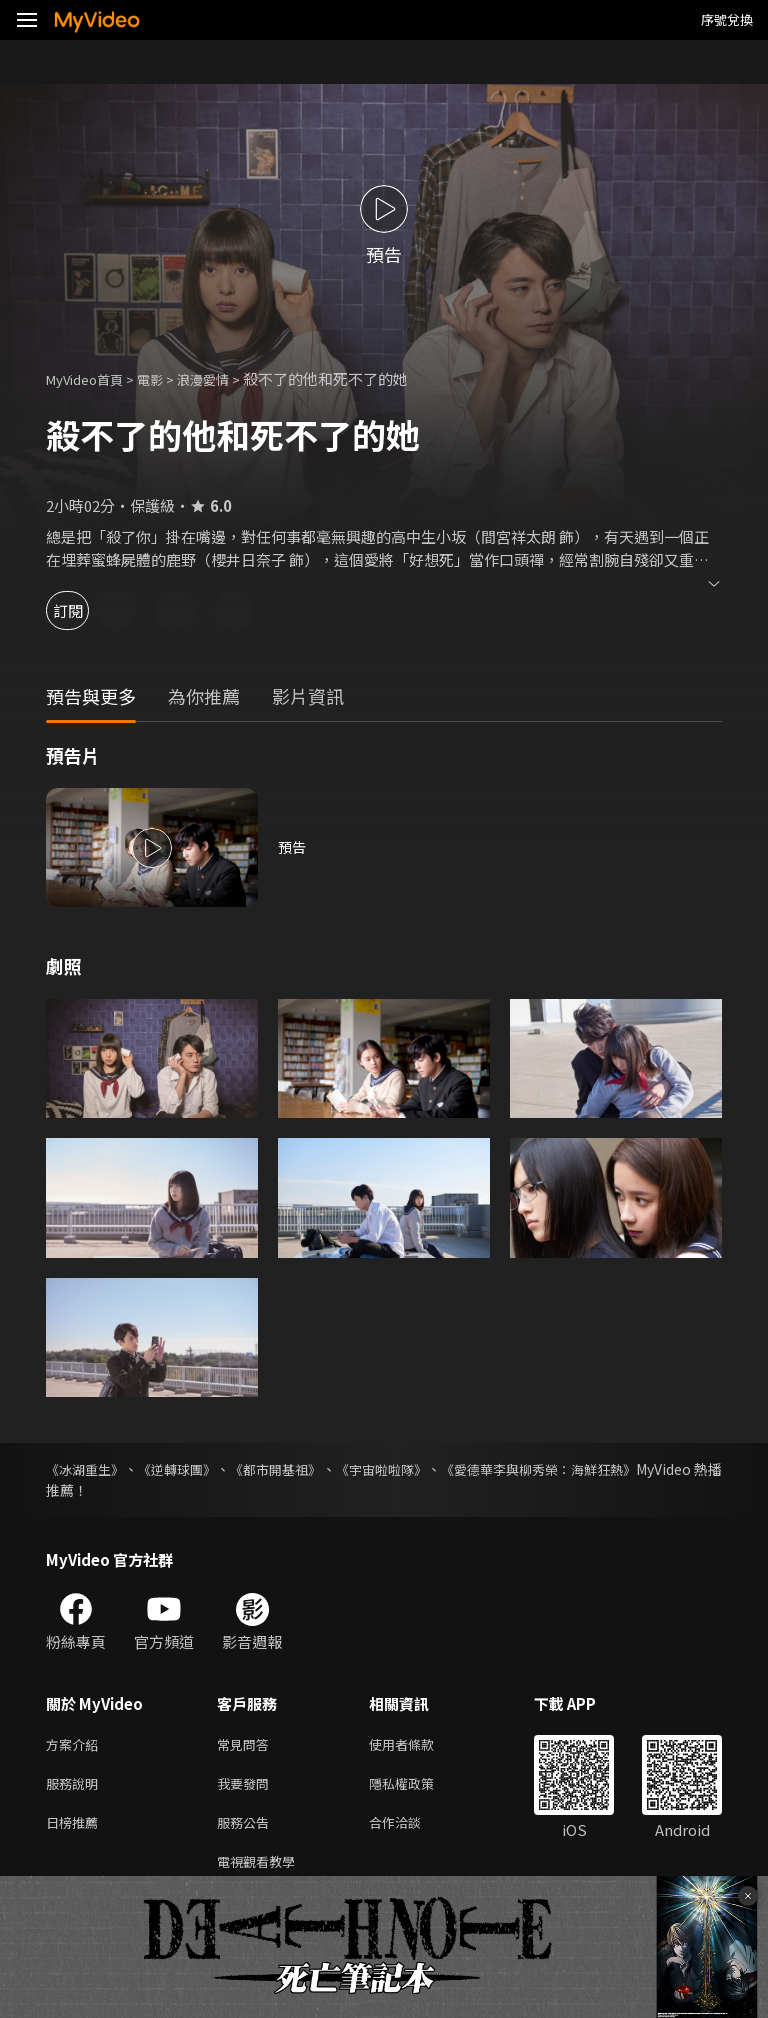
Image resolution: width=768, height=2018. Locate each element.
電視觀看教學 (262, 1871)
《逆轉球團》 (198, 1469)
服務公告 (247, 1829)
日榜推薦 (76, 1829)
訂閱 (86, 610)
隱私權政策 (418, 1787)
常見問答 (247, 1745)
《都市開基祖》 (314, 1469)
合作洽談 (411, 1829)
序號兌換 (727, 19)
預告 (293, 847)
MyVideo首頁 (91, 378)
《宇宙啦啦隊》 (438, 1469)
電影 (166, 378)
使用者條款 (418, 1745)
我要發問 (247, 1787)
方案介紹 (76, 1745)
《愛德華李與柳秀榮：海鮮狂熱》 (617, 1469)
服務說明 (76, 1787)
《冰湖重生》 (88, 1469)
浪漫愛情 (225, 378)
